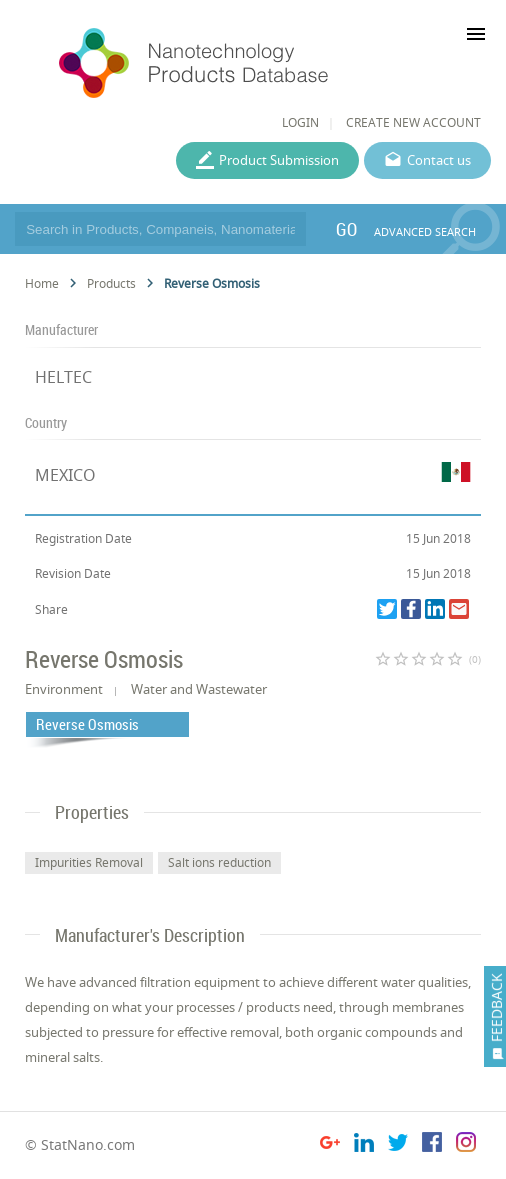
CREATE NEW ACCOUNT (413, 122)
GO (346, 229)
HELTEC (63, 377)
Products (111, 283)
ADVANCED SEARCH (425, 231)
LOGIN (300, 122)
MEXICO (65, 475)
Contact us (439, 160)
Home (42, 283)
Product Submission (279, 160)
